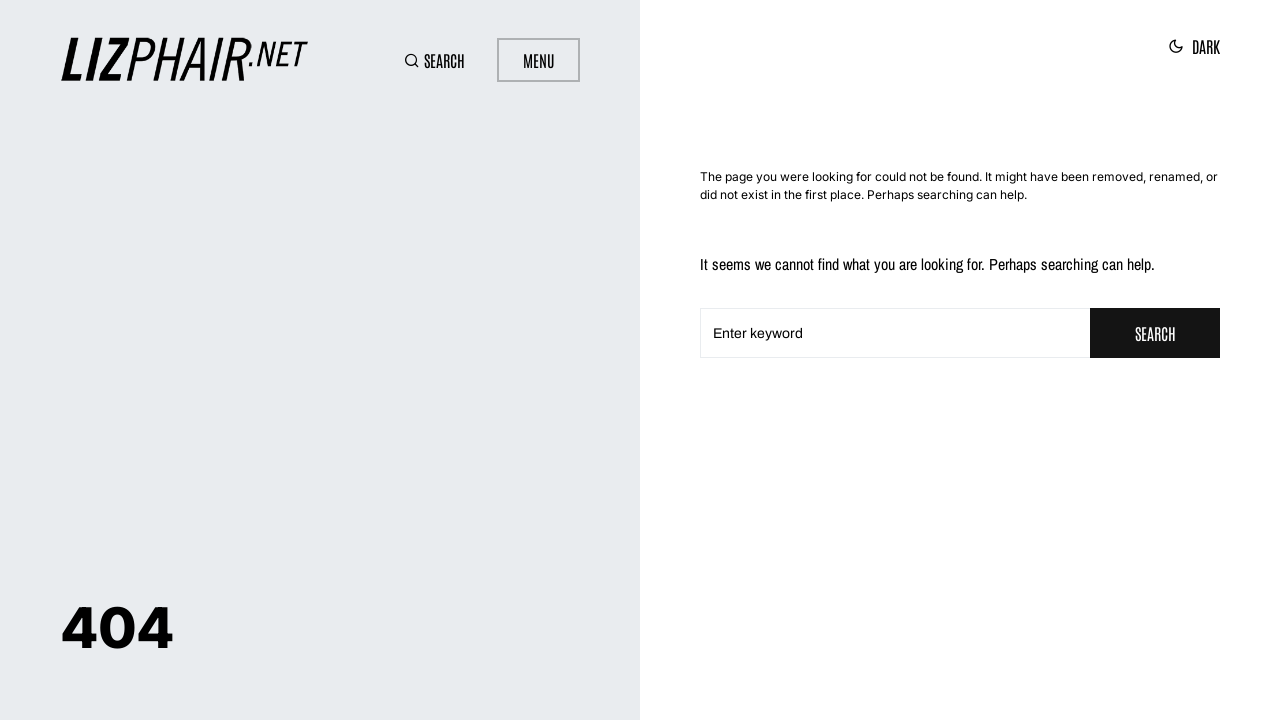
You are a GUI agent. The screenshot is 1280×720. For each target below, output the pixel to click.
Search (1155, 333)
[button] (434, 60)
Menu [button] (538, 60)
